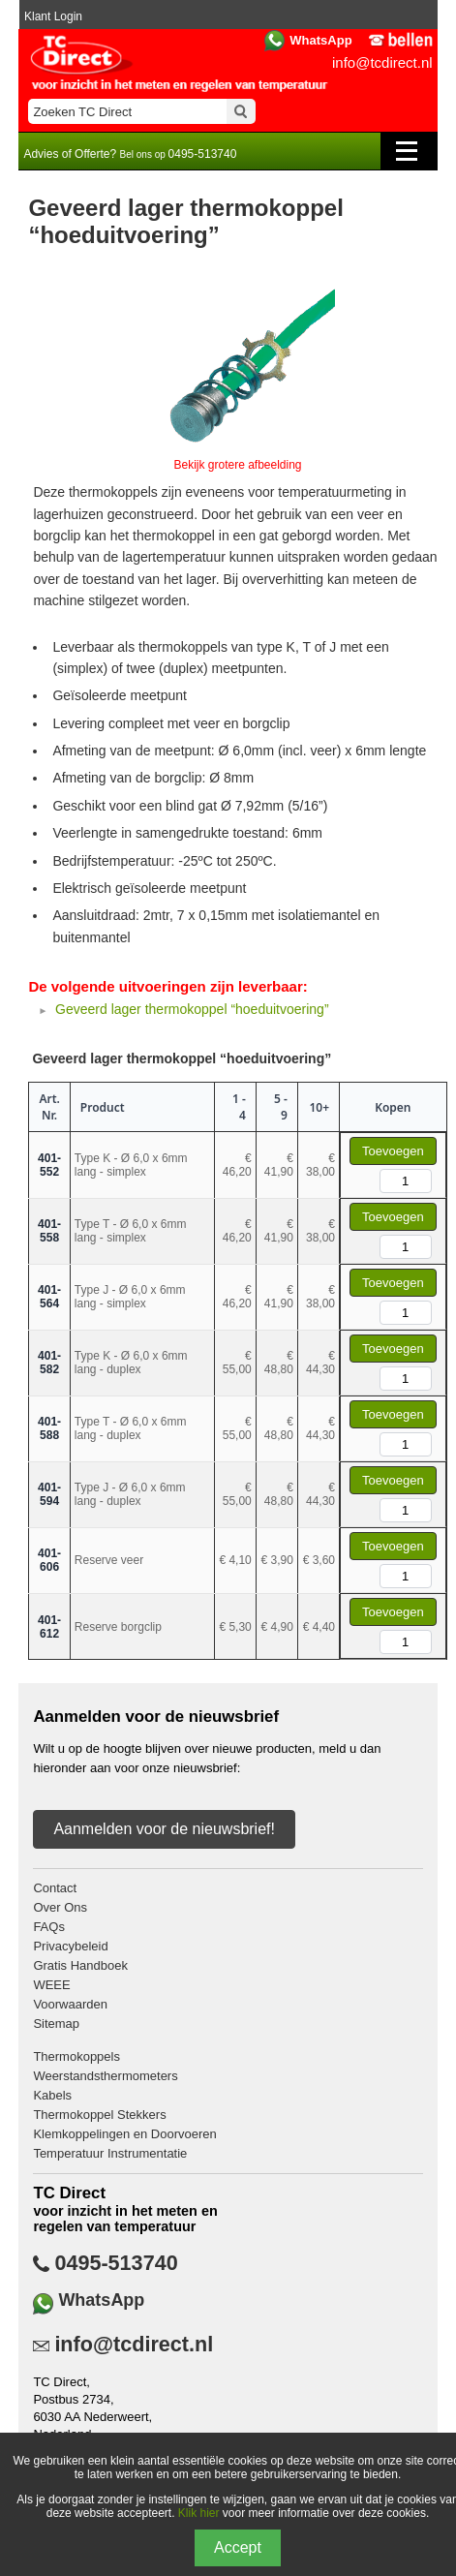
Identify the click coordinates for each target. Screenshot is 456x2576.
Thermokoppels (76, 2056)
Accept (237, 2547)
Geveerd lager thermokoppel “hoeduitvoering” (192, 1009)
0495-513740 (115, 2263)
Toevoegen (393, 1151)
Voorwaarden (70, 2004)
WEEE (51, 1985)
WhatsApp (320, 40)
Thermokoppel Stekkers (99, 2114)
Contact (54, 1888)
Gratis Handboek (80, 1965)
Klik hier (199, 2513)
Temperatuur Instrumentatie (110, 2153)
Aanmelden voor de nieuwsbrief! (164, 1829)
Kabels (52, 2095)
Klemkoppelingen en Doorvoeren (124, 2134)
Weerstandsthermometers (105, 2076)
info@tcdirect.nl (382, 62)
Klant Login (53, 16)
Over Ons (60, 1907)
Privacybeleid (70, 1946)
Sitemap (56, 2023)
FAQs (49, 1926)
